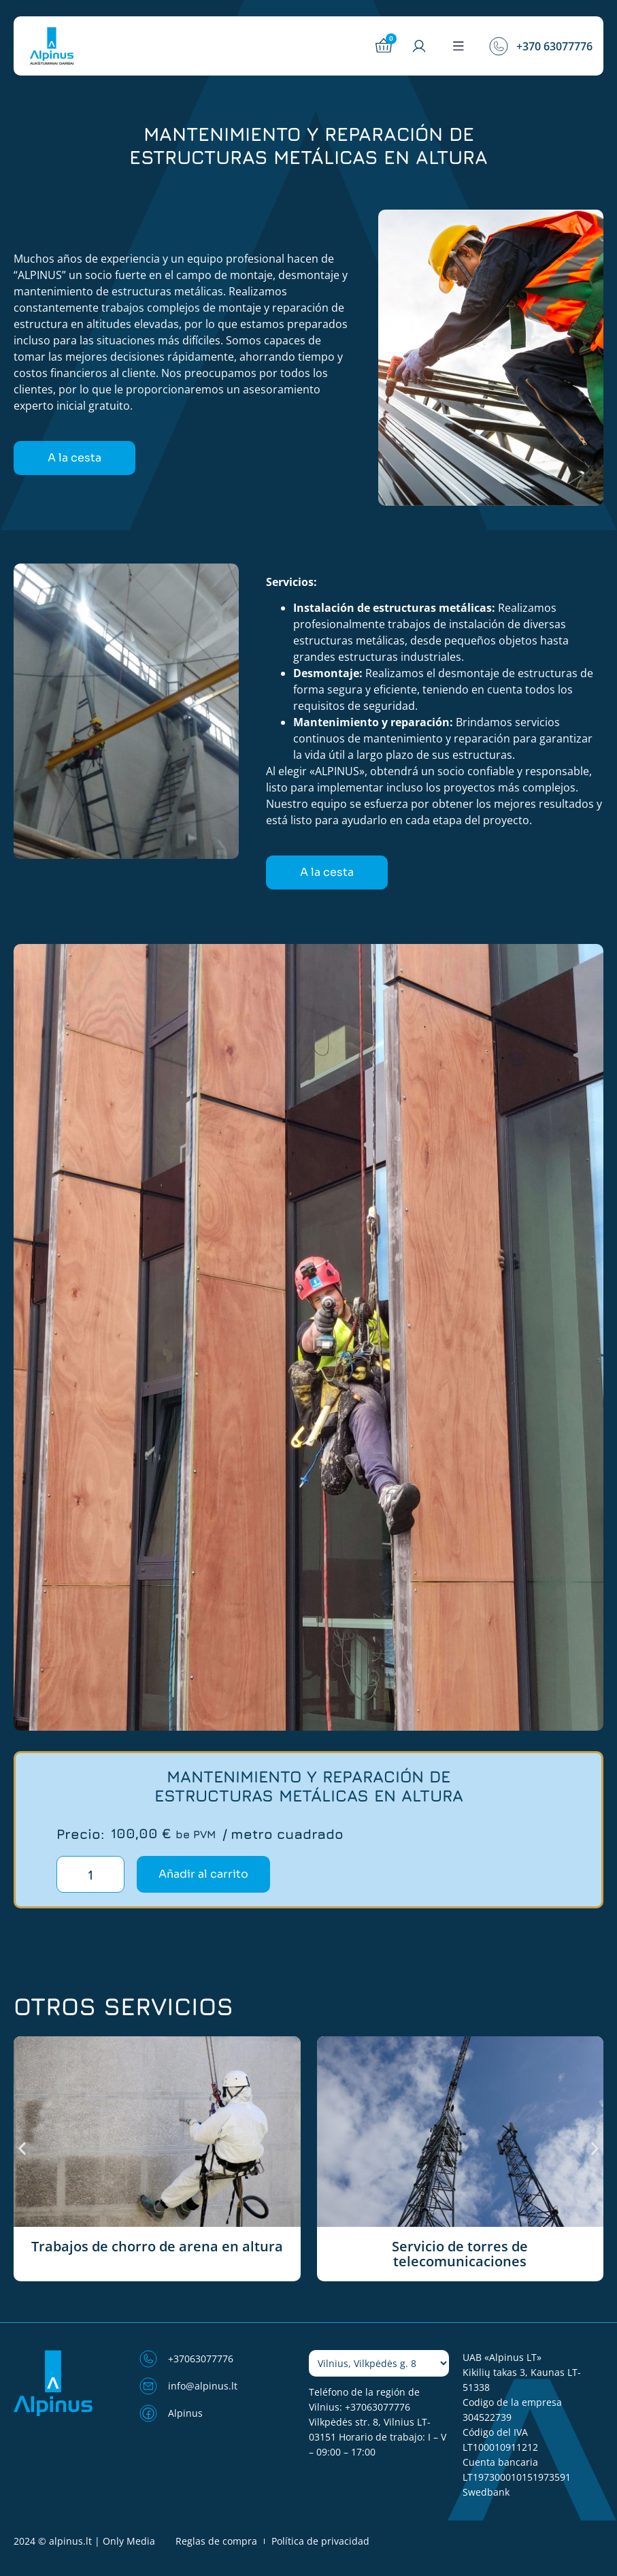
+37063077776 (377, 2406)
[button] (458, 46)
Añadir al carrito (203, 1874)
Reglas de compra (216, 2540)
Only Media (129, 2540)
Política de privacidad (320, 2540)
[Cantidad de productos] (90, 1874)
